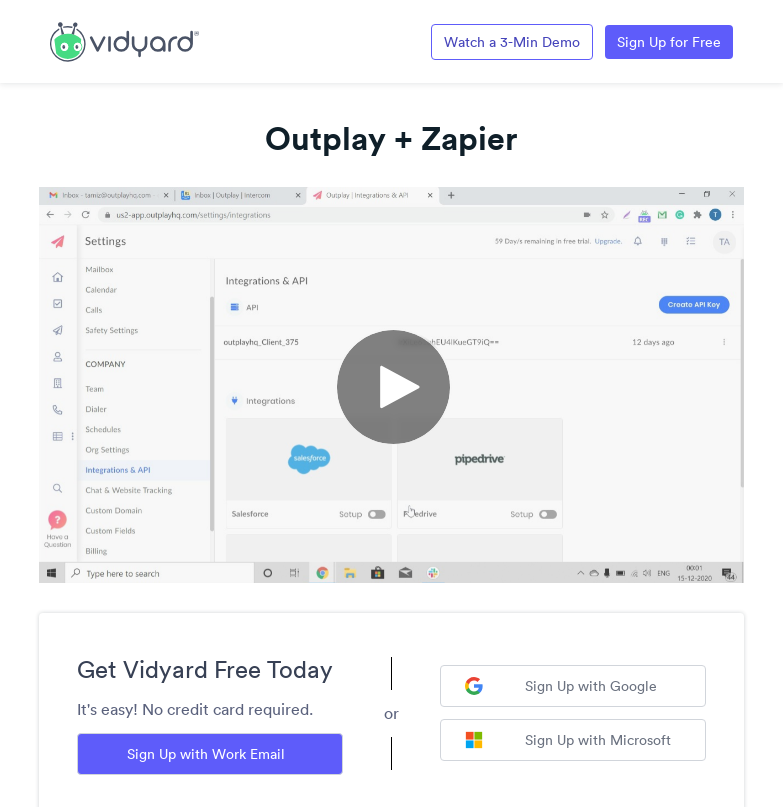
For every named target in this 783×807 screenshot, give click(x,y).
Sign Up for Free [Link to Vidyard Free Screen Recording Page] (669, 42)
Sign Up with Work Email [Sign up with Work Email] (206, 754)
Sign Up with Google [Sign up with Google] (561, 686)
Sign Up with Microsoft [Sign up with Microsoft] (568, 740)
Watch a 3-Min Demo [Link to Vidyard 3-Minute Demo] (512, 42)
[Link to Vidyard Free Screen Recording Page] (124, 40)
